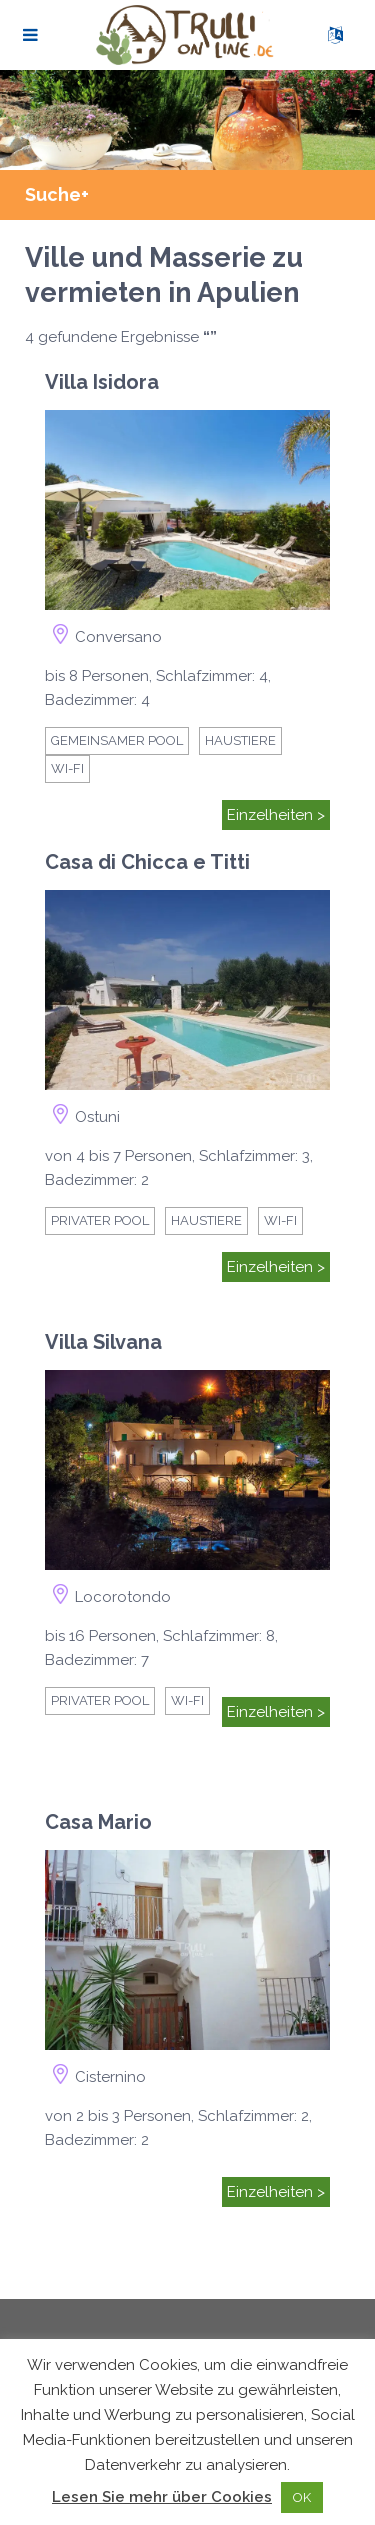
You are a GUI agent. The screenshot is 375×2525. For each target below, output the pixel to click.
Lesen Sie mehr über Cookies (162, 2497)
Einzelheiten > (276, 815)
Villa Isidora (102, 382)
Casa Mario (98, 1822)
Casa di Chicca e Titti (147, 862)
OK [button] (302, 2497)
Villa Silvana (103, 1342)
